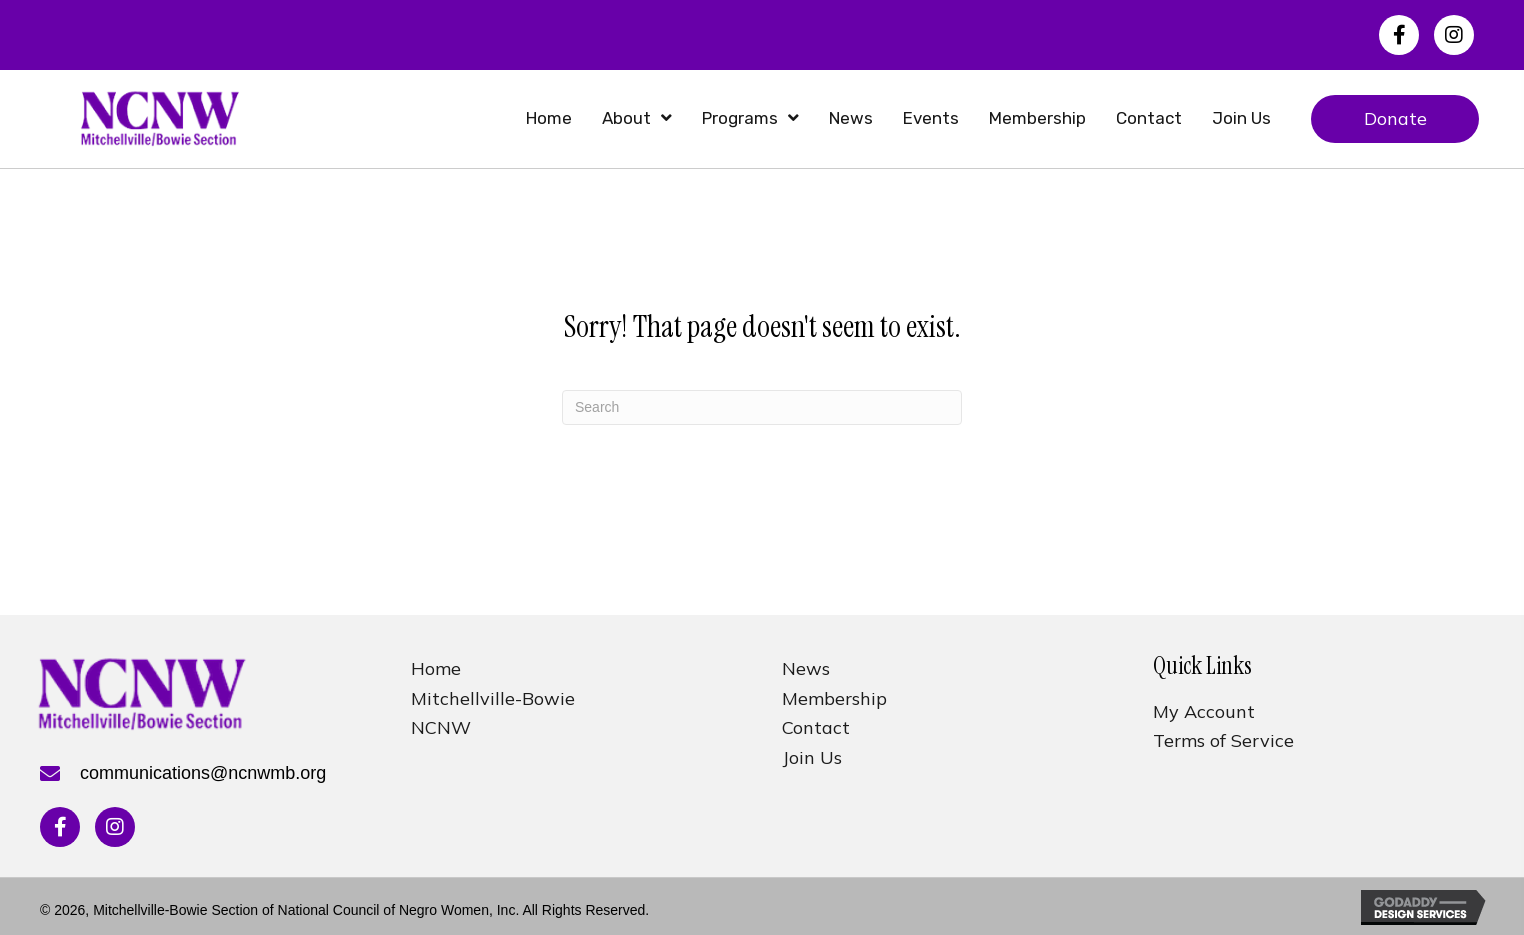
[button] (1399, 35)
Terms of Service (1223, 740)
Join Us (812, 757)
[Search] (762, 407)
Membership (834, 698)
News (806, 668)
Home (436, 668)
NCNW (441, 727)
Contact (816, 727)
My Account (1204, 711)
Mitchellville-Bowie (493, 698)
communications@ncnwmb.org (203, 773)
